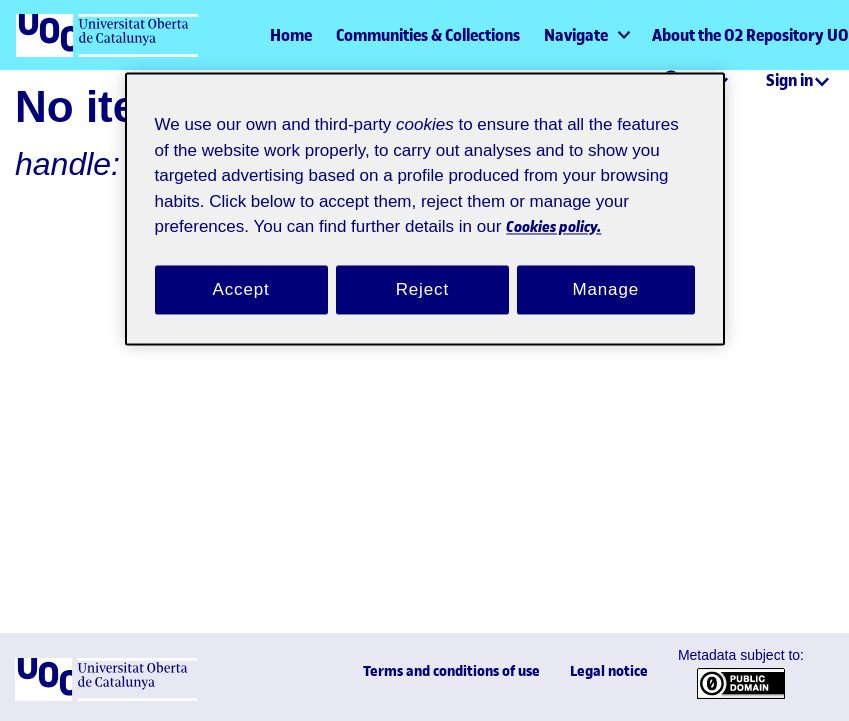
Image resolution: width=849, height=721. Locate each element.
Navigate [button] (576, 35)
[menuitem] (586, 35)
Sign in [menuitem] (789, 80)
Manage (606, 291)
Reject (422, 291)
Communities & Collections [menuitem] (428, 35)
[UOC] (106, 696)
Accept (241, 291)
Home (291, 35)
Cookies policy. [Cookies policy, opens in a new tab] (229, 227)
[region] (425, 209)
